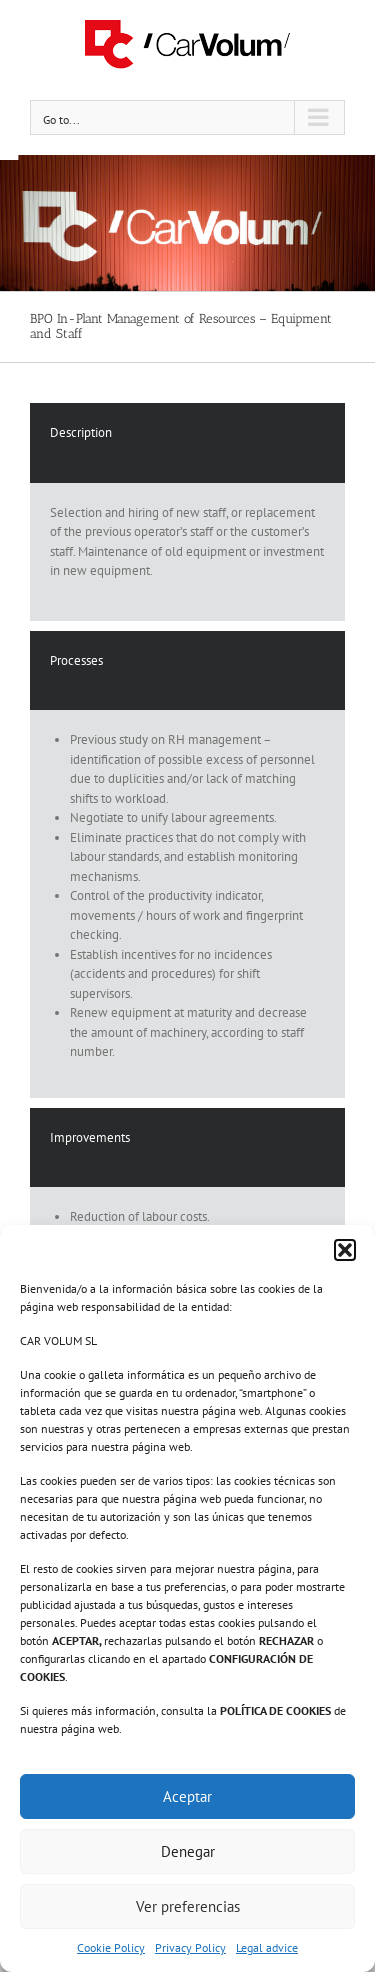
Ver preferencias (188, 1906)
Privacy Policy (190, 1947)
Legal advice (267, 1947)
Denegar (188, 1851)
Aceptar (187, 1796)
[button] (345, 1250)
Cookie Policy (111, 1947)
